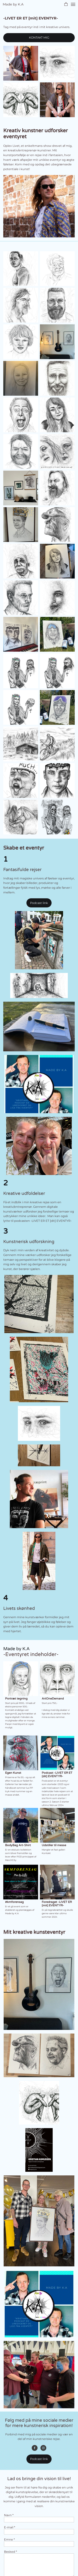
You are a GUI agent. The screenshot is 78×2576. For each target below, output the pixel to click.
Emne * (9, 2539)
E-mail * (9, 2527)
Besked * (10, 2551)
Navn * (8, 2515)
